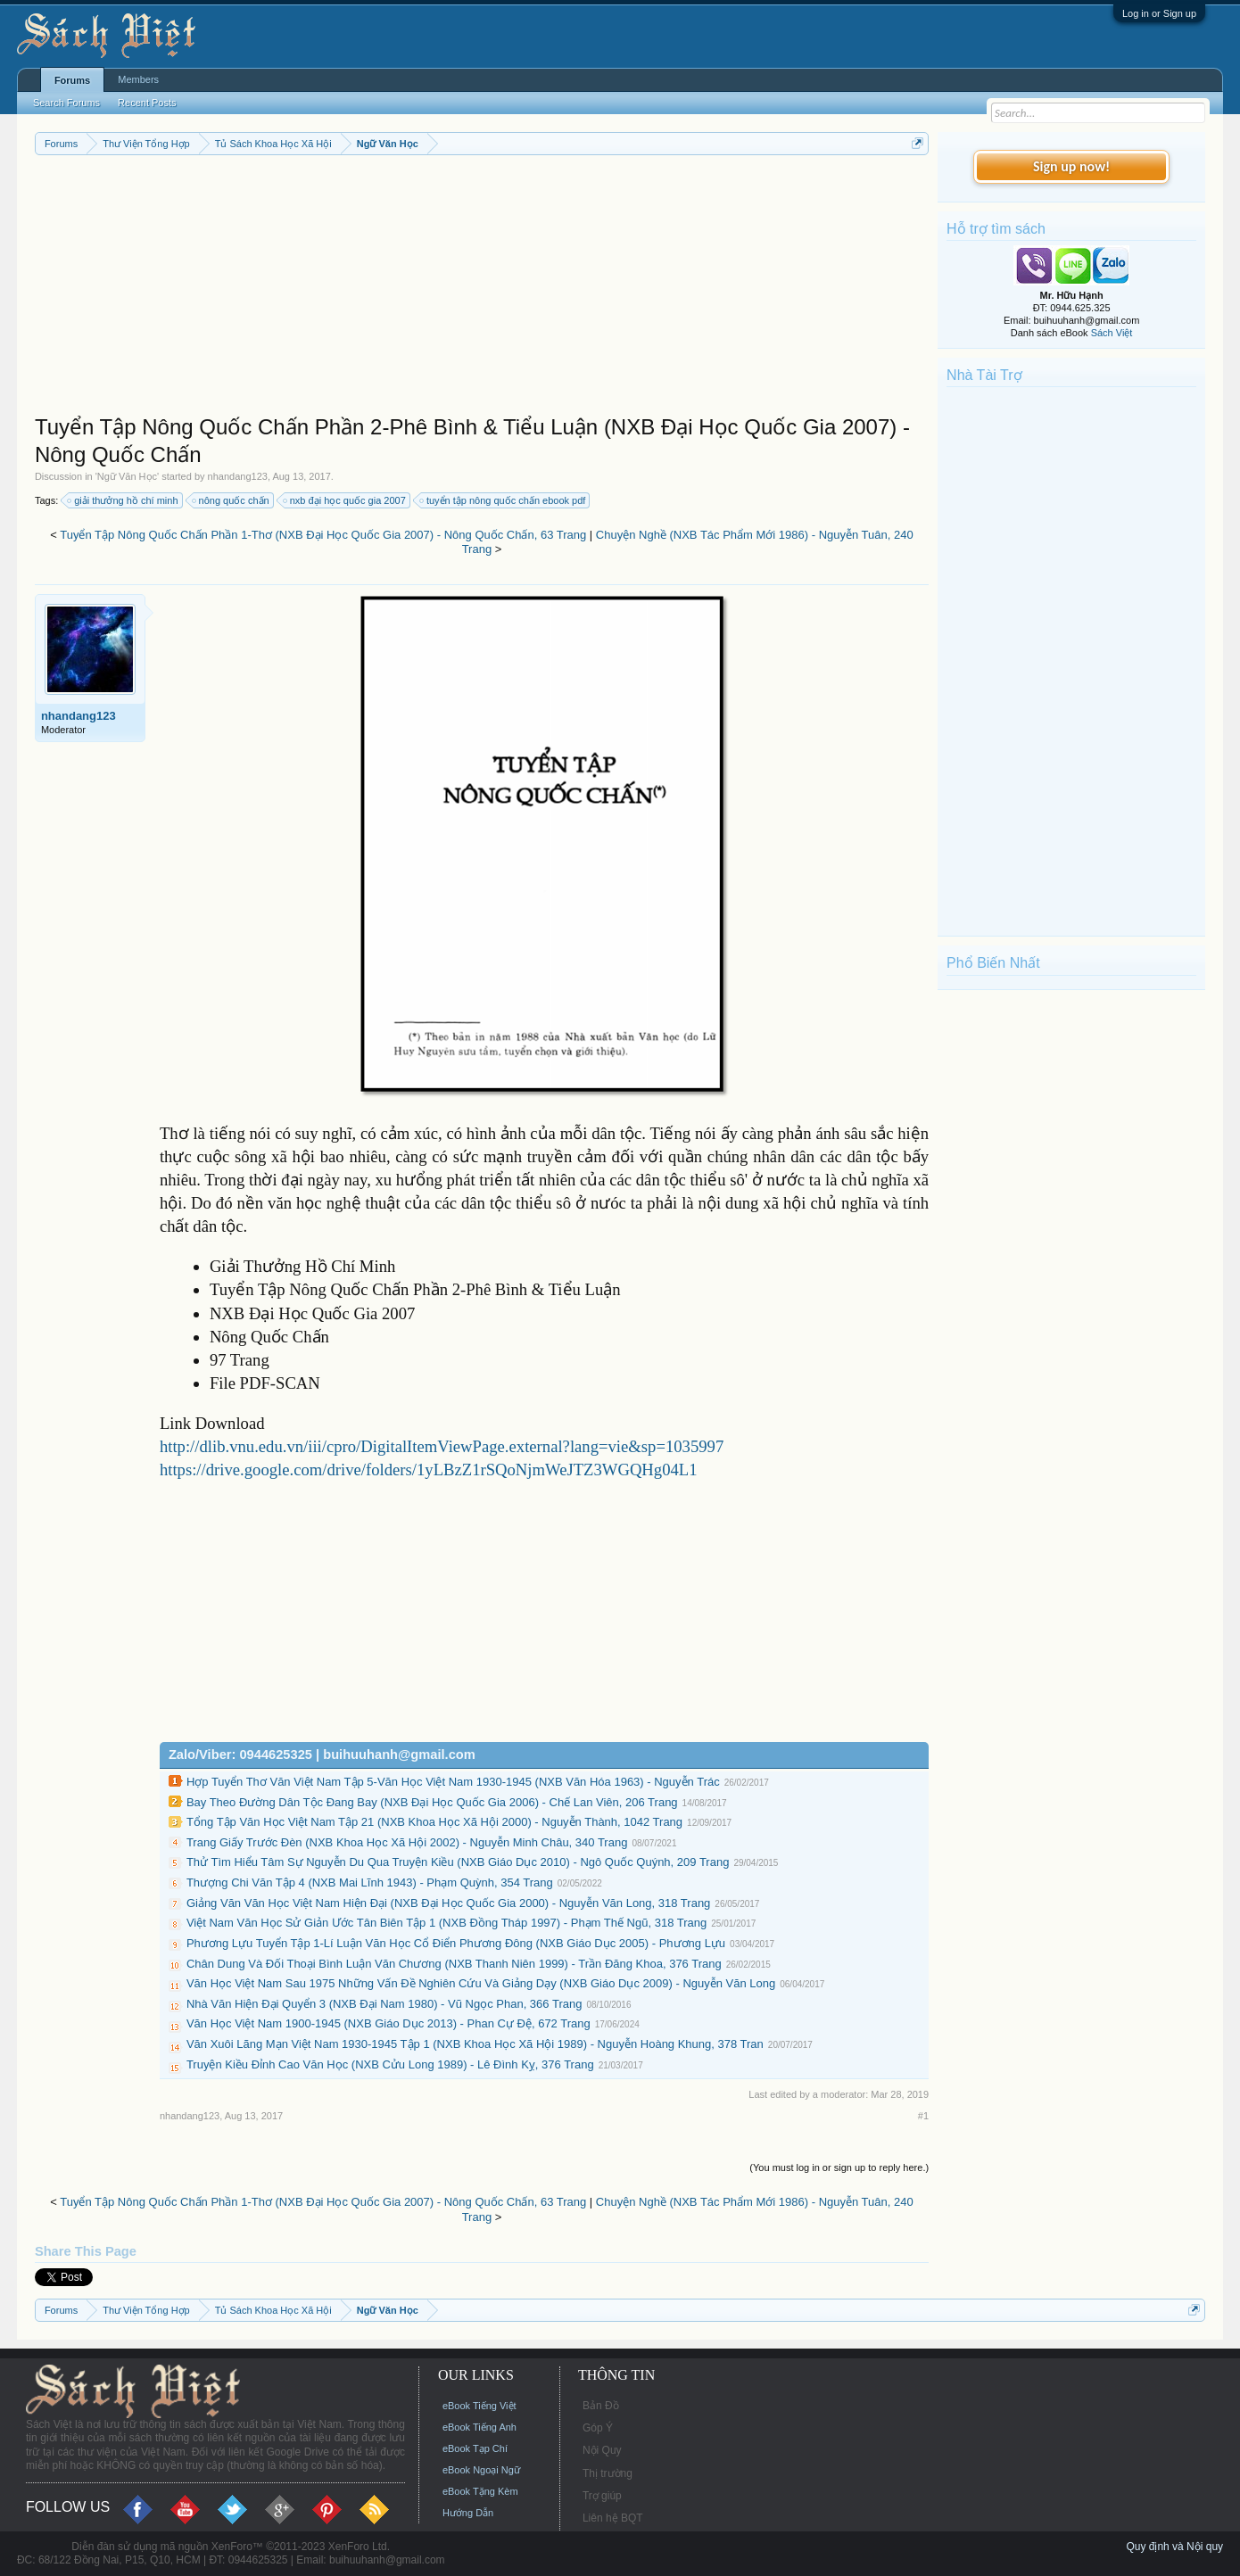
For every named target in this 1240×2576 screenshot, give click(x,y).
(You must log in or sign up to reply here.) (839, 2167)
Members (138, 79)
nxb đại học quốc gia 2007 (345, 500)
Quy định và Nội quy (1174, 2546)
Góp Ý (598, 2428)
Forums (72, 80)
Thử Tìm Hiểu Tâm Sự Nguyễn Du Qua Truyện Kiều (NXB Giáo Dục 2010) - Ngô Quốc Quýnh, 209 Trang (457, 1862)
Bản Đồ (601, 2405)
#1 (923, 2115)
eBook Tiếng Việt (479, 2405)
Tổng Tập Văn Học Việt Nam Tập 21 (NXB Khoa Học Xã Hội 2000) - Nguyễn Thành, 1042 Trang (434, 1822)
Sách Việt (1112, 332)
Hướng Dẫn (467, 2512)
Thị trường (607, 2473)
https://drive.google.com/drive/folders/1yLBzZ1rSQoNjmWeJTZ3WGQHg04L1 (429, 1469)
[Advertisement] (482, 289)
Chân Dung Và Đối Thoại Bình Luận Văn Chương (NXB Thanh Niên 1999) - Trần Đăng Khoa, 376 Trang (454, 1963)
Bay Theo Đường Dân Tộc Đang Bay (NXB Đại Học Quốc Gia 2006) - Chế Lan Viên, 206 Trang (432, 1802)
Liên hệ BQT (613, 2518)
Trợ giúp (602, 2495)
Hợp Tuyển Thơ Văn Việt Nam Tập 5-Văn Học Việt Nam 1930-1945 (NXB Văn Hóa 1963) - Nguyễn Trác (453, 1781)
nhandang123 (238, 476)
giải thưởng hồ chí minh (123, 500)
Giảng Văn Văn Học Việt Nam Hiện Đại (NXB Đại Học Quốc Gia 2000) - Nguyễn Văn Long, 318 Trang (448, 1903)
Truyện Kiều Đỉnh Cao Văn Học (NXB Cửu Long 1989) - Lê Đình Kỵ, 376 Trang (390, 2064)
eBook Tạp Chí (475, 2448)
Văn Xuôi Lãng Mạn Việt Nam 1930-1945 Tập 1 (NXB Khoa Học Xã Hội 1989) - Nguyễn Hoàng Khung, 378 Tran (475, 2044)
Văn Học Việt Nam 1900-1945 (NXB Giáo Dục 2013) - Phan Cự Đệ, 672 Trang (388, 2023)
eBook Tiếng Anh (479, 2427)
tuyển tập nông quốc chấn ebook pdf (503, 500)
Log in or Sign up (1159, 13)
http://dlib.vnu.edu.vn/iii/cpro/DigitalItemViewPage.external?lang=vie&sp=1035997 (441, 1446)
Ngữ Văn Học (127, 476)
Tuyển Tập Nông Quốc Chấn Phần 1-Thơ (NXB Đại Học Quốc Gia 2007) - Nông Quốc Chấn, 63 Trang (323, 534)
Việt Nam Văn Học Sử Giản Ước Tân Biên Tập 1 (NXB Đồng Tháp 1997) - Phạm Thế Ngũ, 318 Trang (446, 1922)
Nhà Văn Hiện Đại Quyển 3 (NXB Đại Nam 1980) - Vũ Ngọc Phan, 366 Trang (384, 2003)
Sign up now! (1071, 166)
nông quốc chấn (231, 500)
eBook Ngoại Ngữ (481, 2470)
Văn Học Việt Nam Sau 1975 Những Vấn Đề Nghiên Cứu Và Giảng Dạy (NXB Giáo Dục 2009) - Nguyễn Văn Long (480, 1983)
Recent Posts (147, 102)
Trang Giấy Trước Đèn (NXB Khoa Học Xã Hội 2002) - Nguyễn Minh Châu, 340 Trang (407, 1842)
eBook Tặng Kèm (480, 2491)
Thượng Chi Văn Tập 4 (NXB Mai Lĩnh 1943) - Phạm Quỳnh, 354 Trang (369, 1882)
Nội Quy (602, 2450)
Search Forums (66, 102)
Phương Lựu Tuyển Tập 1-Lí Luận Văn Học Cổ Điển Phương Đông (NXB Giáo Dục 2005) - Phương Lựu (455, 1943)
